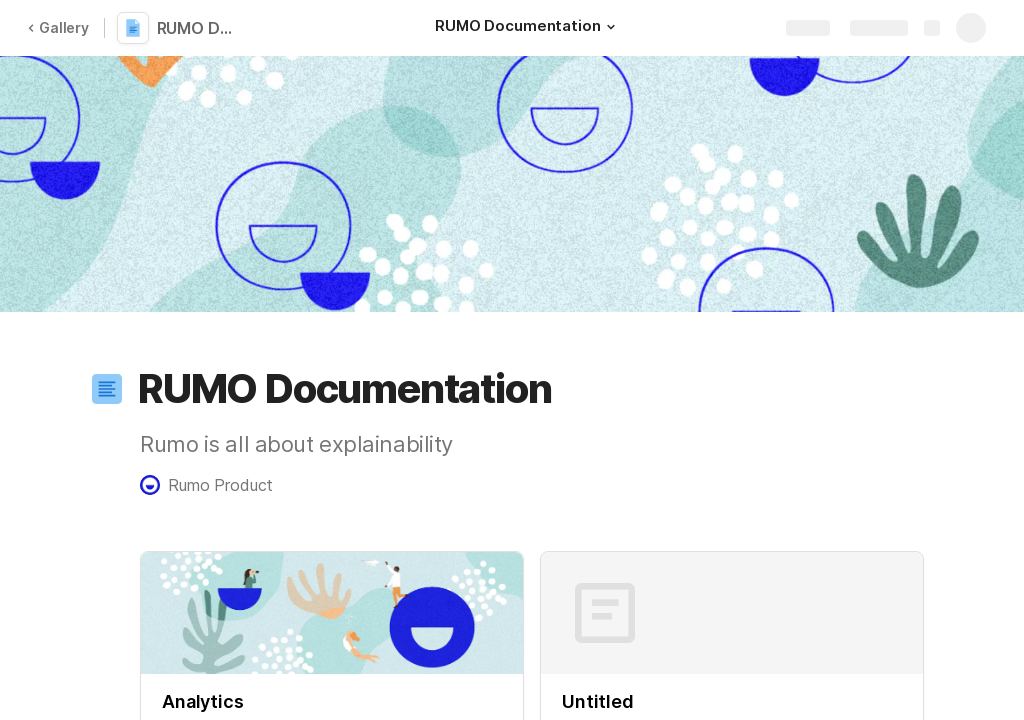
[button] (611, 27)
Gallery (58, 27)
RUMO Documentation (202, 28)
